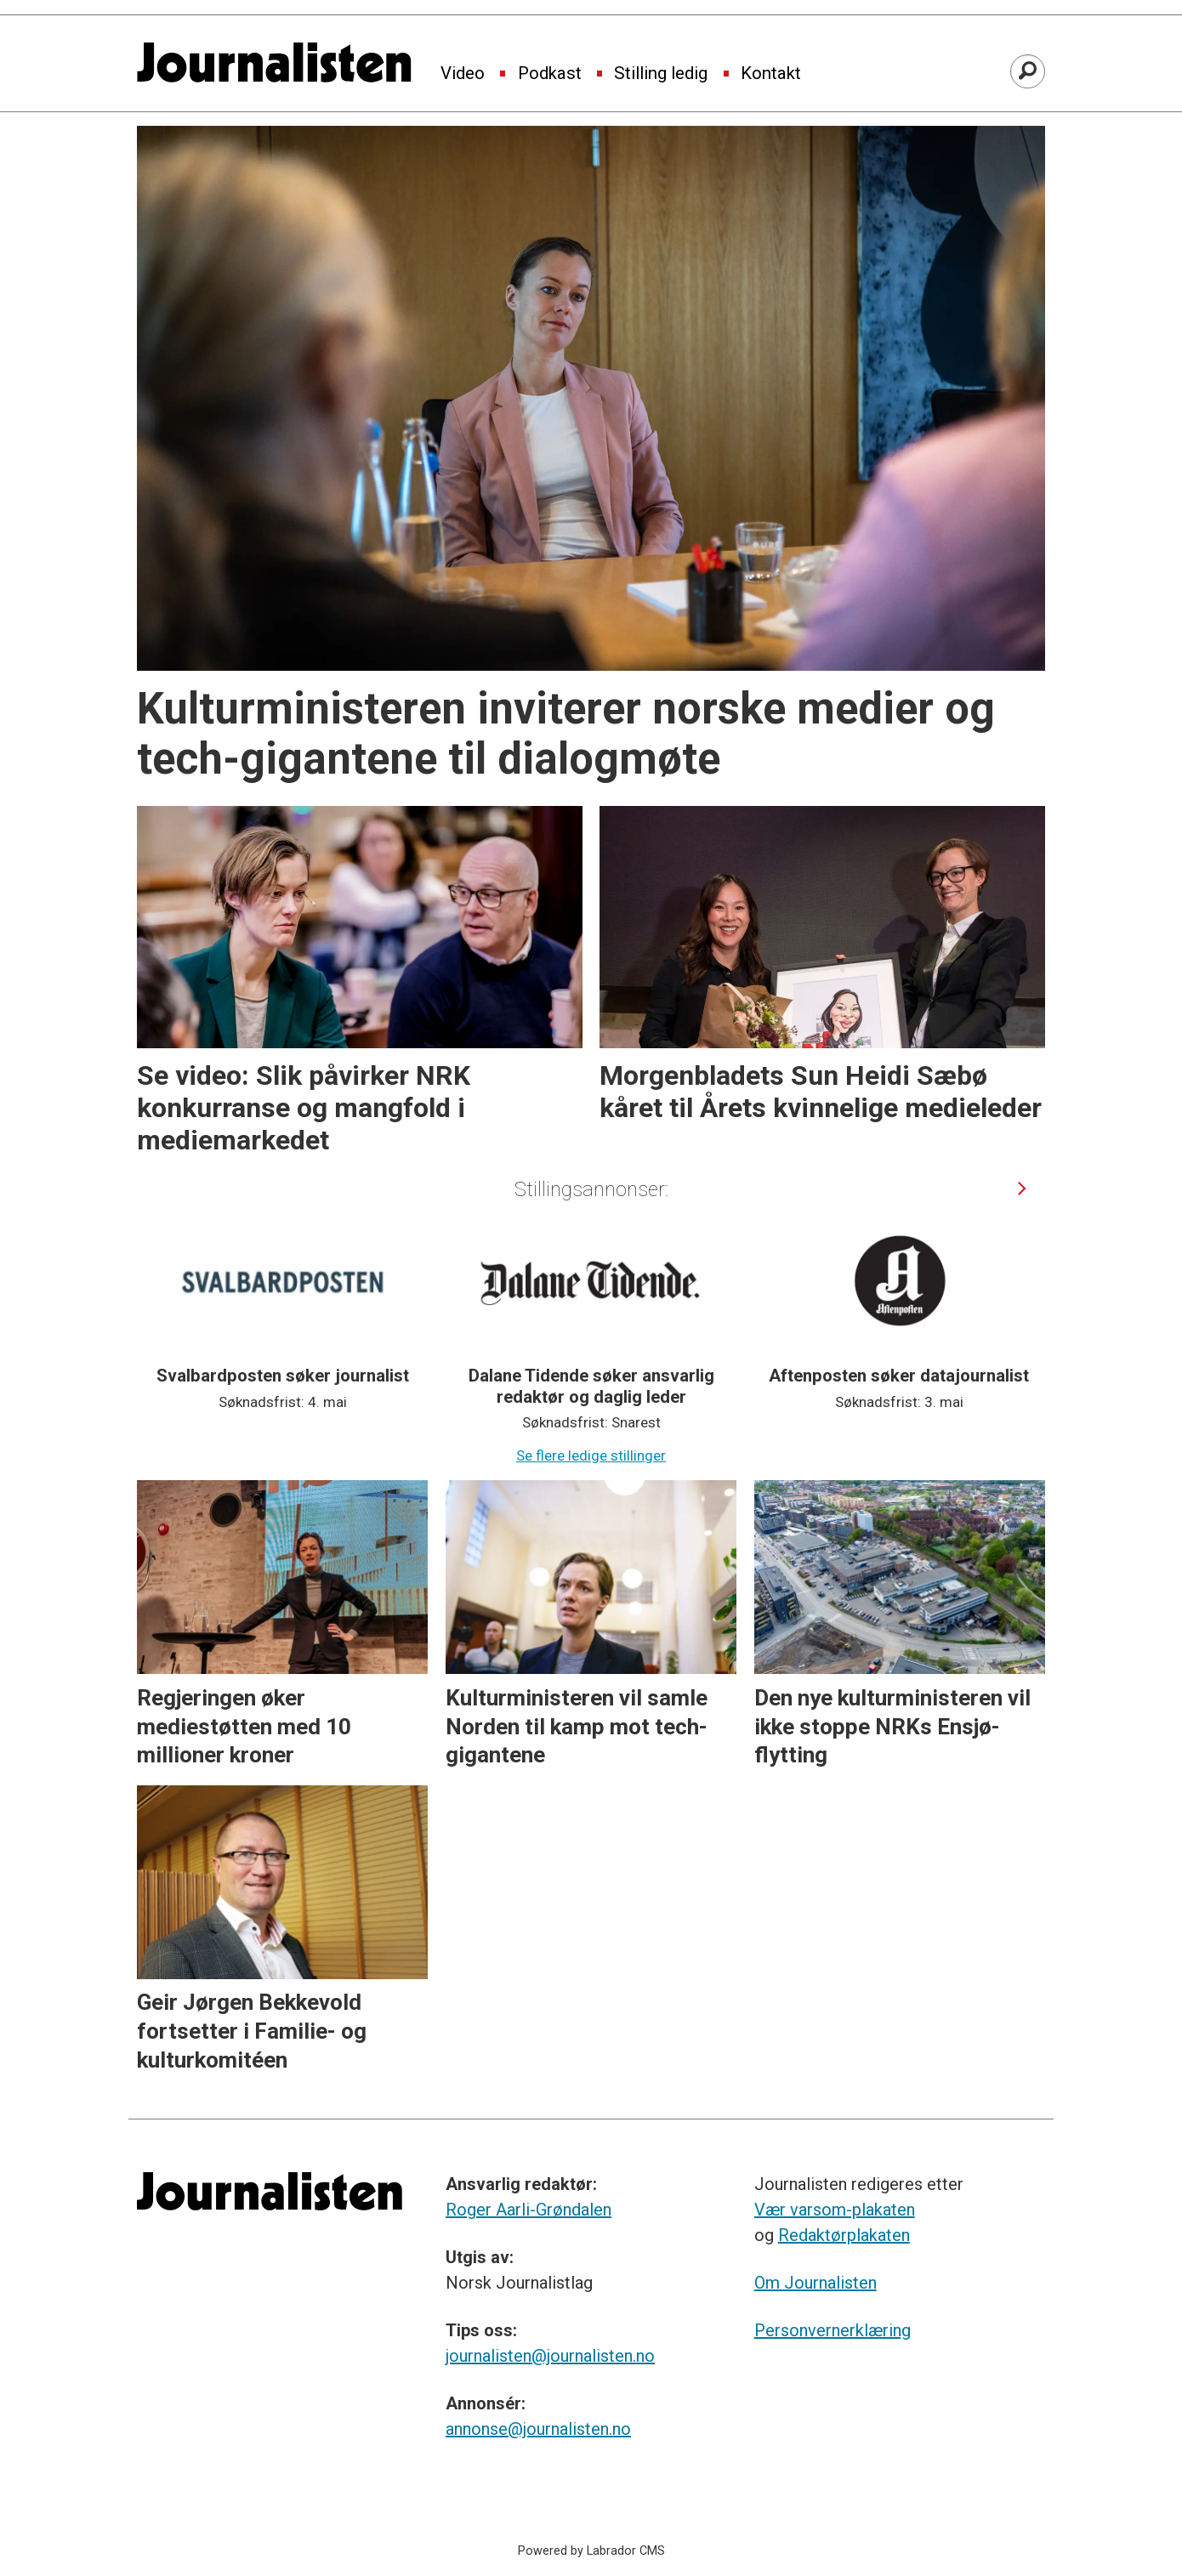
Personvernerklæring (832, 2330)
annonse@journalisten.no (538, 2429)
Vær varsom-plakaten (834, 2209)
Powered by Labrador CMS (591, 2551)
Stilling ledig (660, 74)
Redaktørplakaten (844, 2235)
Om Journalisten (815, 2282)
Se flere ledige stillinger (591, 1455)
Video (462, 74)
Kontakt (771, 74)
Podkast (550, 74)
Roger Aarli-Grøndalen (528, 2209)
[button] (1022, 1188)
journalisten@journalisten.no (550, 2356)
